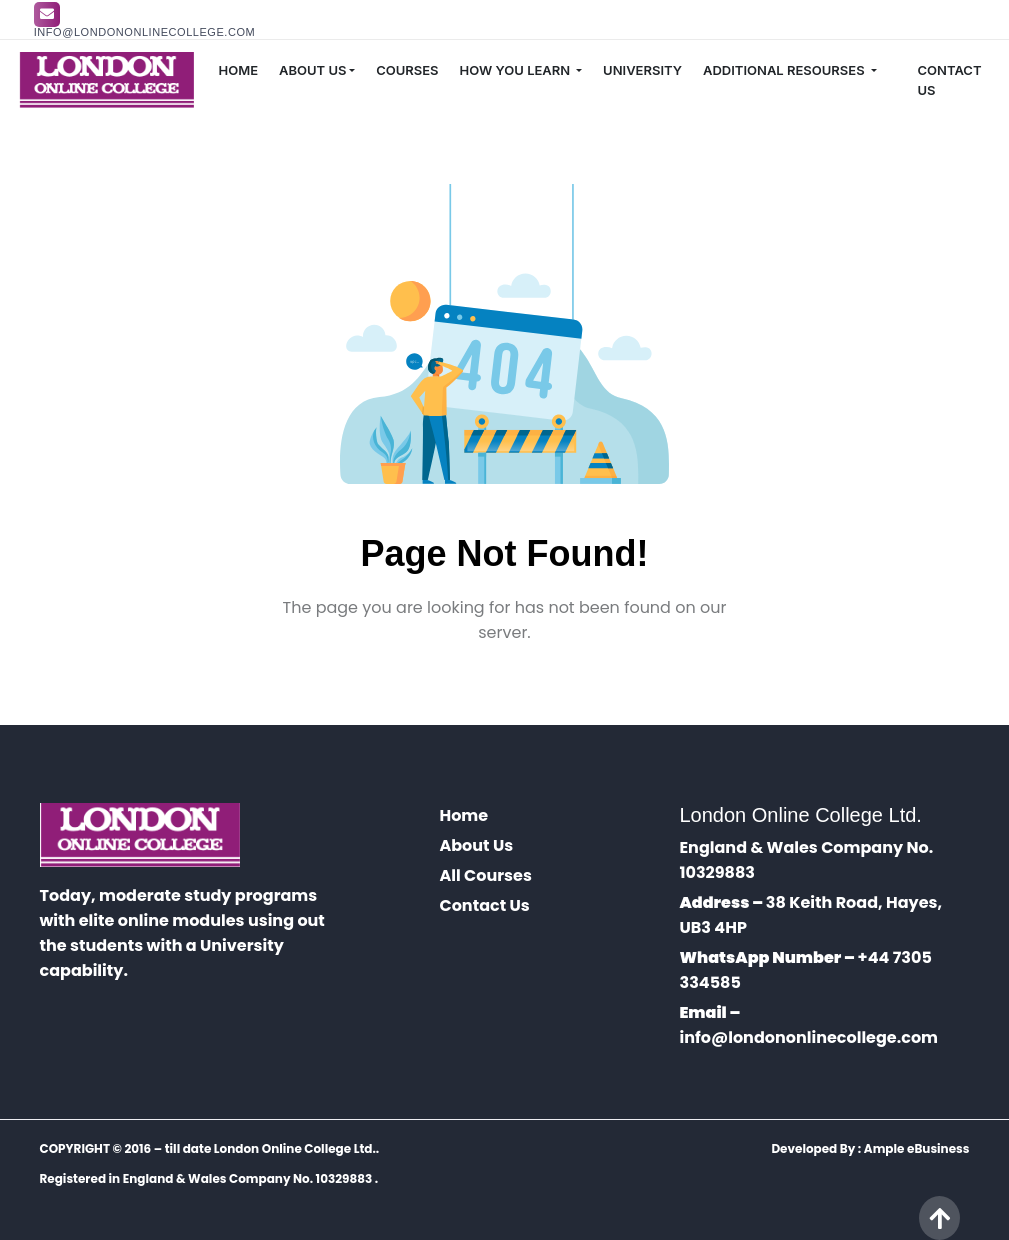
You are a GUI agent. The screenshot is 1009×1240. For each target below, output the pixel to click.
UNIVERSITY (642, 70)
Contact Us (484, 905)
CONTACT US (950, 80)
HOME (238, 70)
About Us (476, 845)
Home (463, 815)
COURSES (407, 70)
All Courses (485, 875)
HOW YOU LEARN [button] (517, 70)
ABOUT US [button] (312, 70)
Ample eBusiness (917, 1148)
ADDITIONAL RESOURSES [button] (785, 70)
